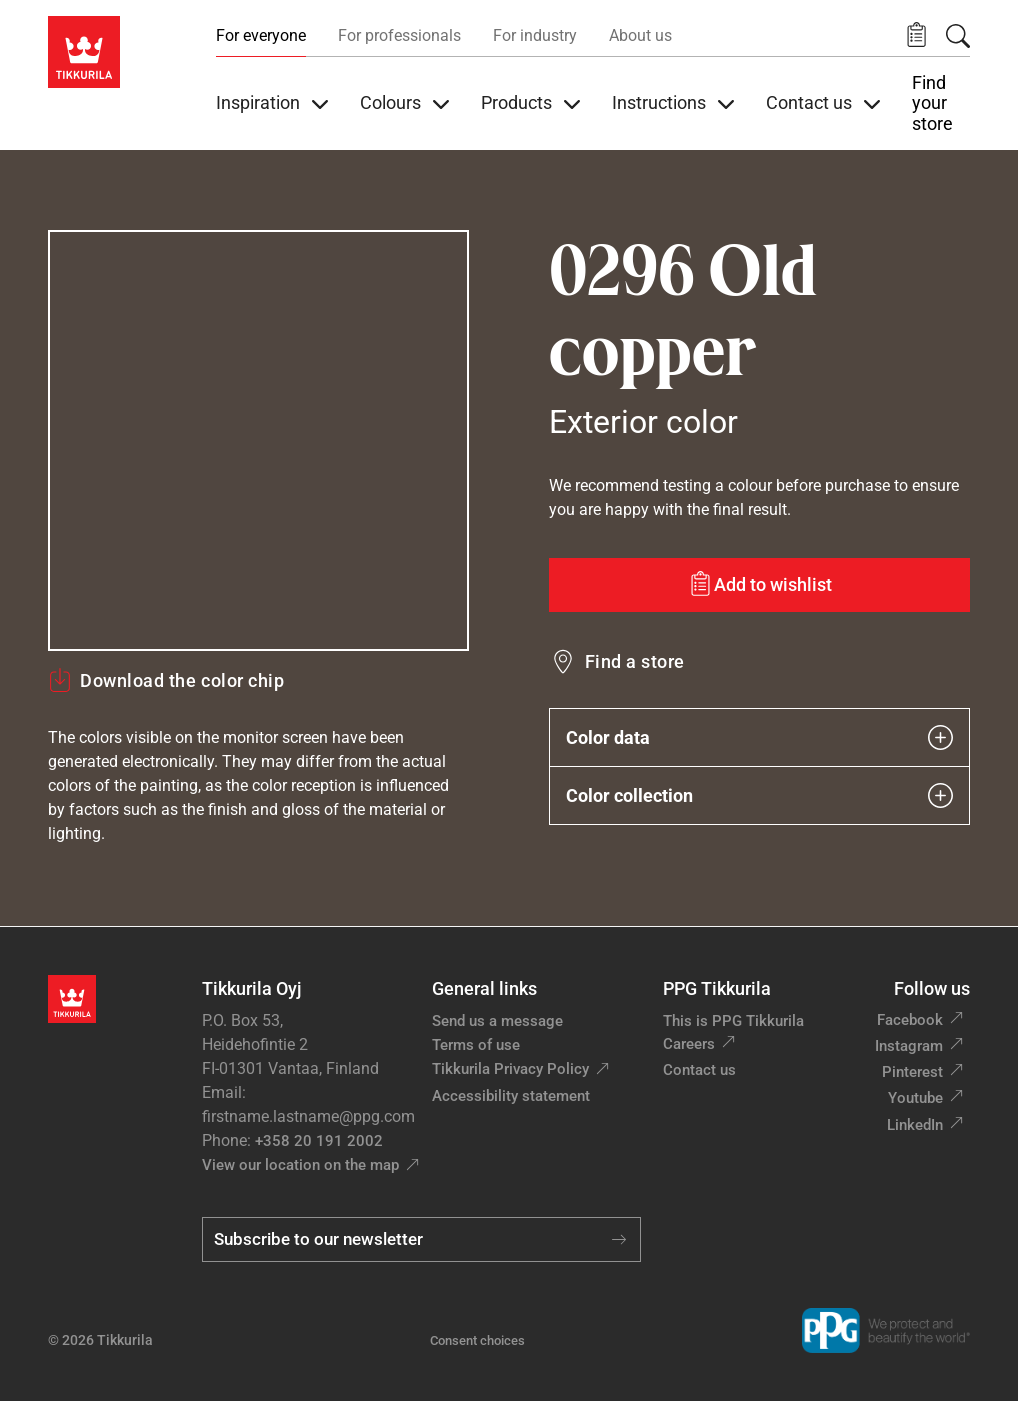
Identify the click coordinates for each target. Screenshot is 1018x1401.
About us (640, 35)
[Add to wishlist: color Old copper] (759, 585)
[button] (916, 35)
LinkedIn (915, 1125)
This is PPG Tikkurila (733, 1021)
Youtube (915, 1098)
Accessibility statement (511, 1096)
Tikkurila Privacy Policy (510, 1069)
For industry (535, 35)
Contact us (699, 1070)
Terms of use (476, 1045)
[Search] (958, 36)
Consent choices (477, 1340)
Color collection (759, 795)
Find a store (635, 661)
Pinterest (912, 1072)
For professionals (399, 35)
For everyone (261, 35)
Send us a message (497, 1021)
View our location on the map (300, 1165)
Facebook (910, 1020)
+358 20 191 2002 (319, 1141)
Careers (689, 1044)
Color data (759, 737)
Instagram (909, 1046)
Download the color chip (166, 680)
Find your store (932, 103)
